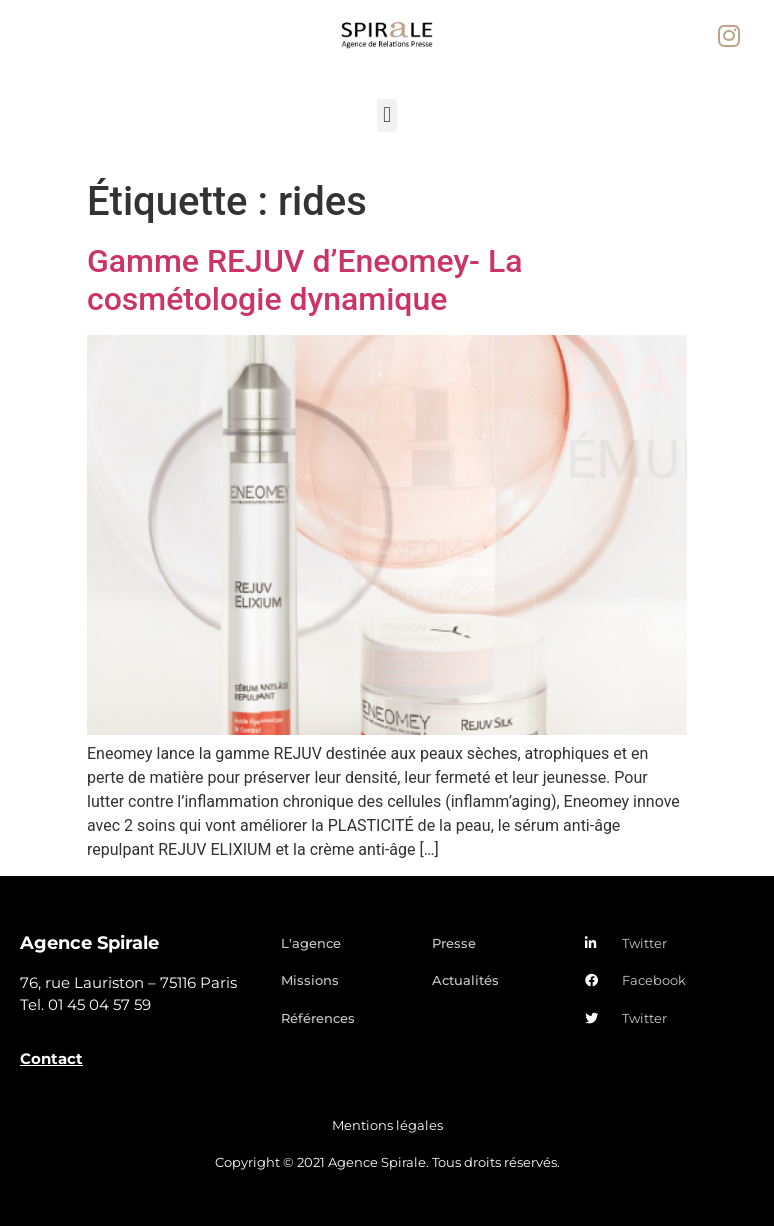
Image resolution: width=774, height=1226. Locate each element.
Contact (51, 1058)
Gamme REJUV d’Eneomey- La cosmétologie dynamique (304, 280)
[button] (386, 115)
